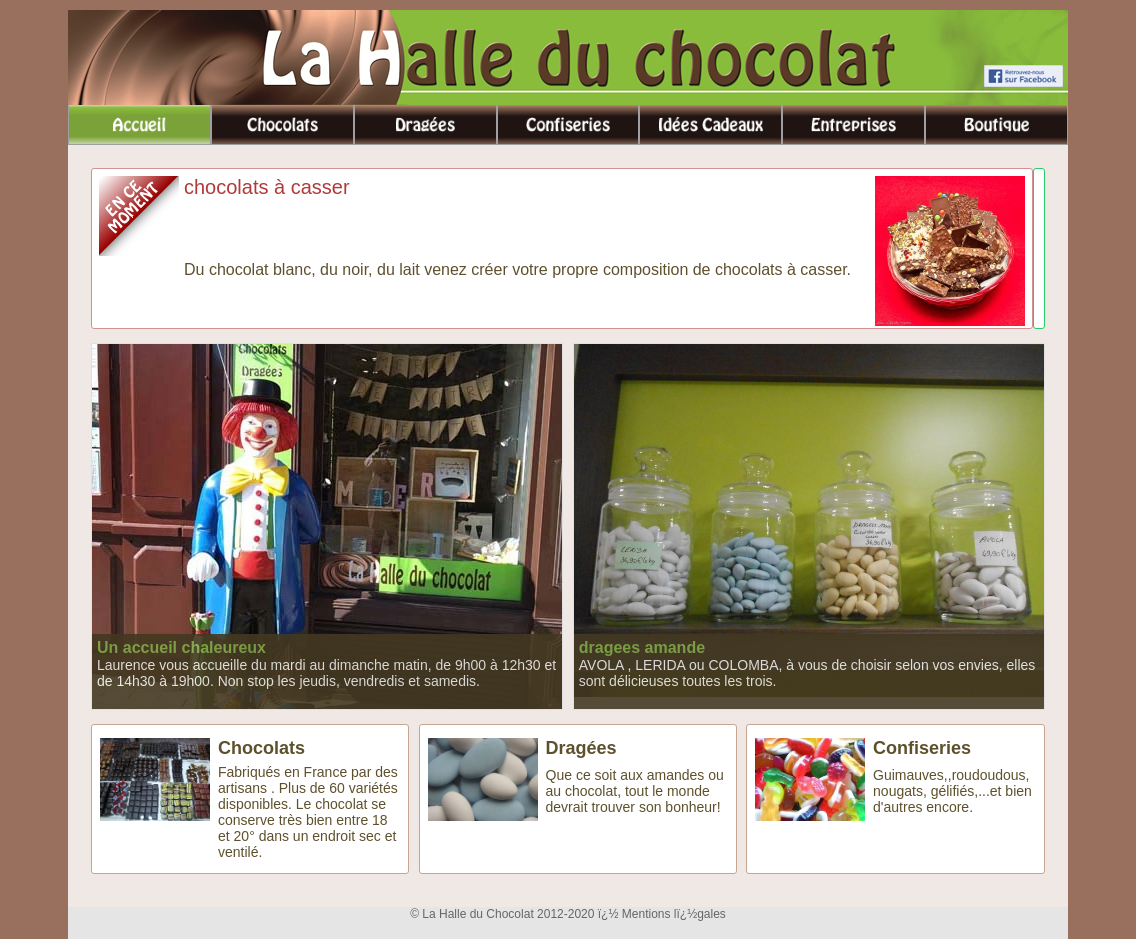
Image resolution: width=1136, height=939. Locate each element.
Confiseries (922, 748)
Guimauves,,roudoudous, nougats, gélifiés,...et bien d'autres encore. (952, 791)
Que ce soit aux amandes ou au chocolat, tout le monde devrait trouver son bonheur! (635, 791)
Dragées (581, 748)
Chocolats (261, 748)
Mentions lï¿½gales (674, 914)
